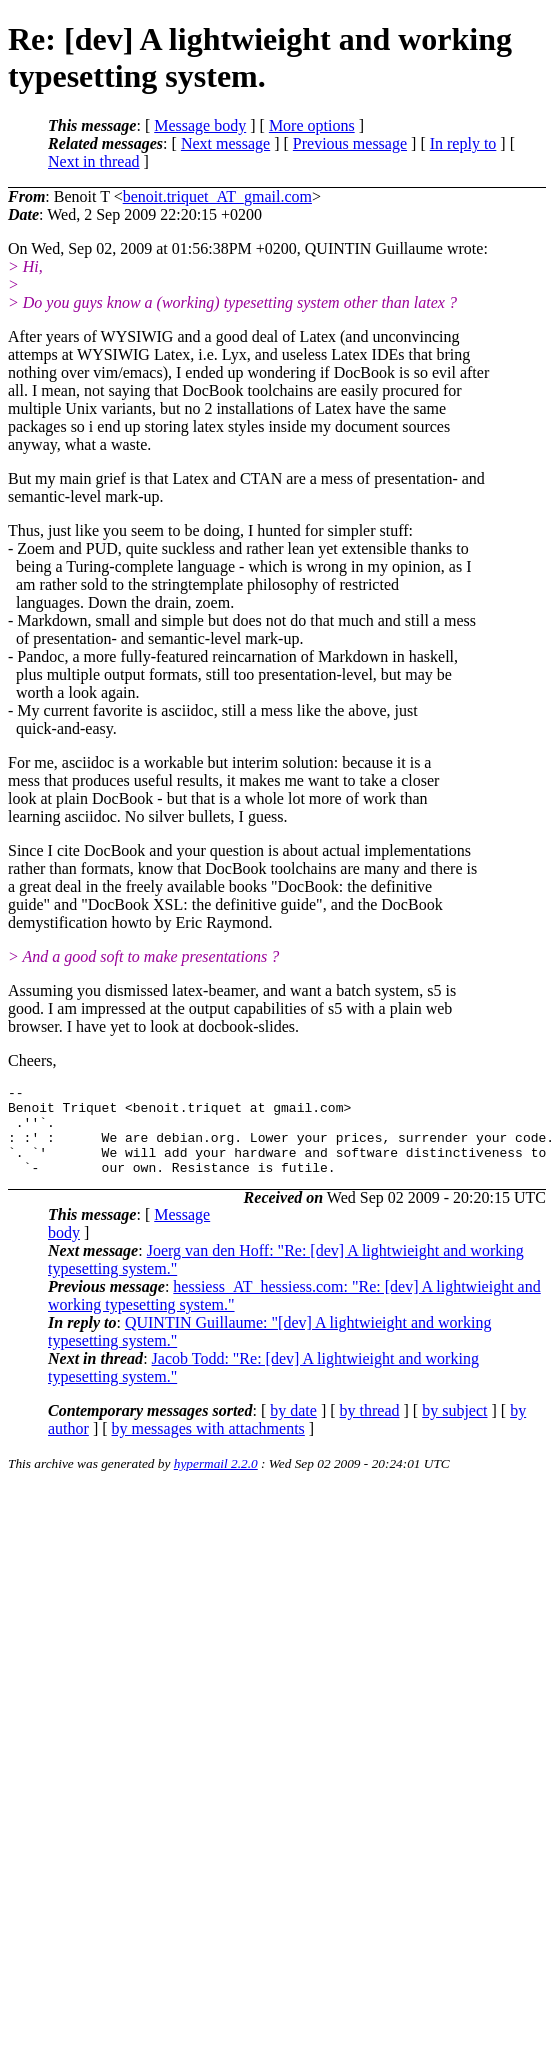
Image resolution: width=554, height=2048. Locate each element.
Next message (225, 143)
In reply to (463, 143)
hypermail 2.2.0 (216, 1481)
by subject (454, 1428)
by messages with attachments (208, 1446)
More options (312, 125)
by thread (370, 1428)
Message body (200, 125)
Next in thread (94, 161)
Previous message (350, 143)
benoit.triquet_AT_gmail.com (217, 196)
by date (293, 1428)
